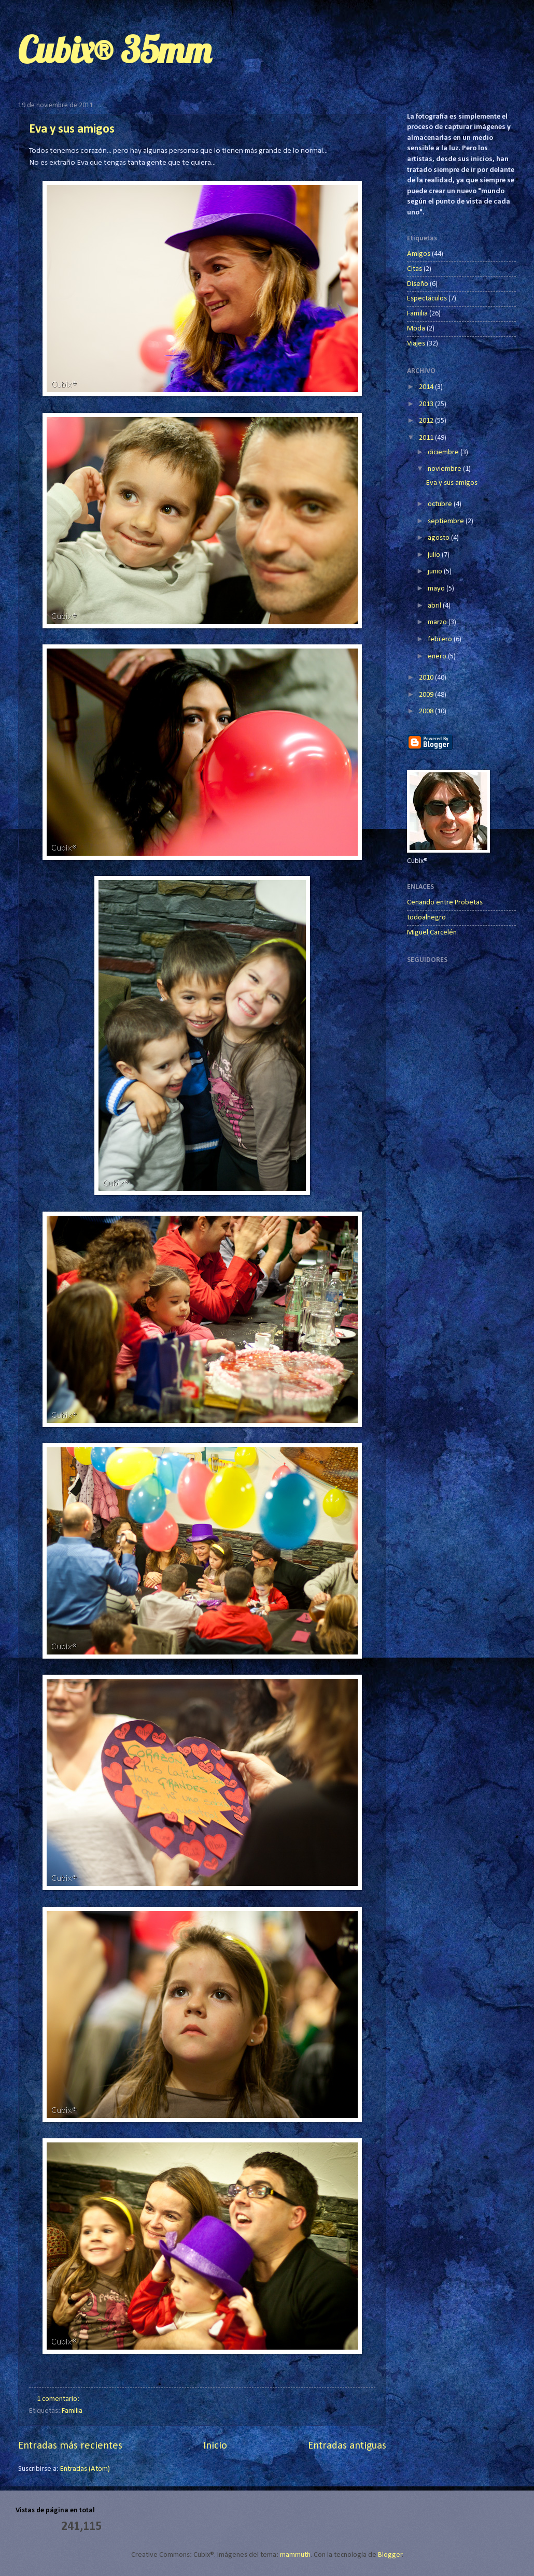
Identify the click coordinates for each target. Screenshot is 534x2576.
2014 (427, 387)
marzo (438, 622)
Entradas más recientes (70, 2446)
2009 (427, 695)
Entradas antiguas (347, 2446)
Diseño (417, 284)
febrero (441, 639)
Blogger (390, 2555)
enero (438, 656)
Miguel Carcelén (432, 933)
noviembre (445, 469)
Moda (416, 329)
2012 (427, 421)
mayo (437, 589)
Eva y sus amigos (72, 129)
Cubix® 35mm (114, 50)
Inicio (215, 2446)
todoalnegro (426, 918)
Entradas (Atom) (85, 2469)
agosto (439, 538)
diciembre (444, 452)
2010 (427, 678)
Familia (72, 2411)
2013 (427, 404)
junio (436, 571)
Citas (414, 269)
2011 (427, 438)
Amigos (418, 254)
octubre (441, 504)
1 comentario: (59, 2399)
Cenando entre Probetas (445, 902)
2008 (427, 711)
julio (435, 555)
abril (435, 606)
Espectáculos (427, 299)
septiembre (447, 521)
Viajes (416, 344)
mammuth (295, 2555)
